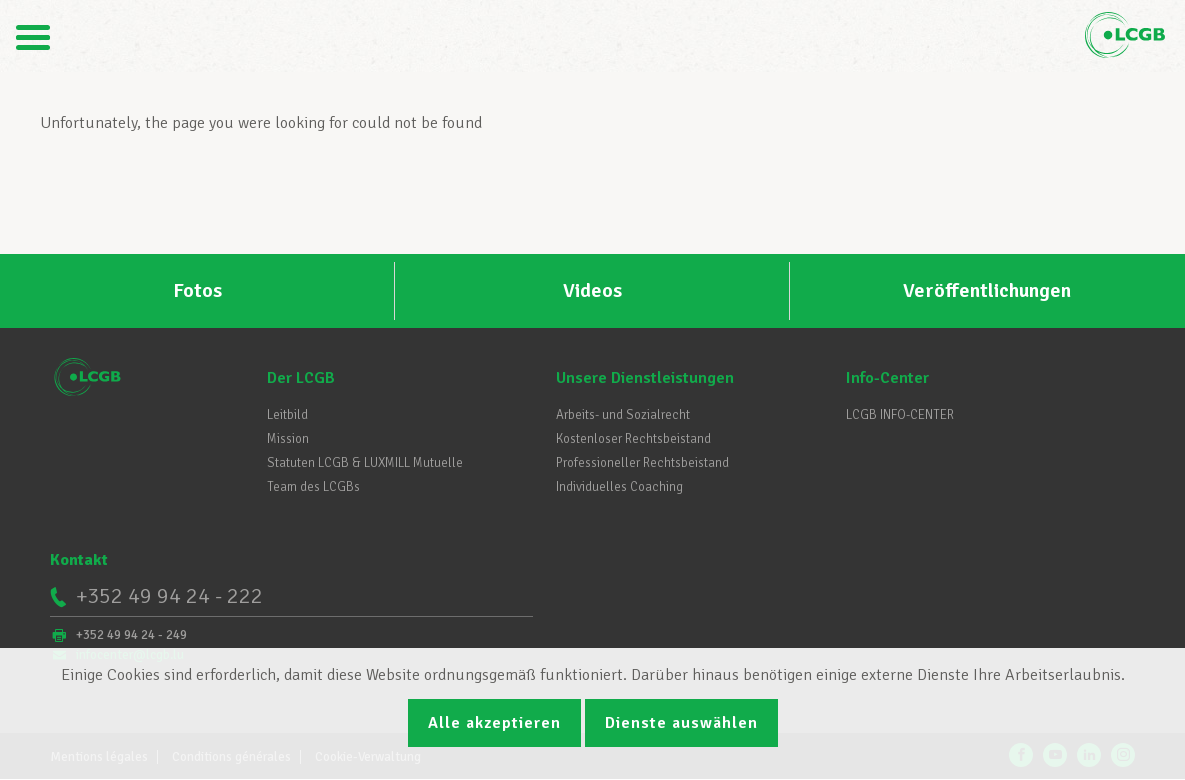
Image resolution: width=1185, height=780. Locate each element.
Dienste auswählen (681, 723)
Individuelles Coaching (619, 487)
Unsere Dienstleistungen (645, 378)
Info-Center (887, 378)
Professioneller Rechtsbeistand (642, 463)
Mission (288, 439)
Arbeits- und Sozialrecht (623, 415)
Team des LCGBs (313, 487)
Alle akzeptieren (494, 723)
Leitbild (287, 415)
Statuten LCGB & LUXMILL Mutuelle (365, 463)
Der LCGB (301, 378)
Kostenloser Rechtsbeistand (633, 439)
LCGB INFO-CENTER (900, 415)
